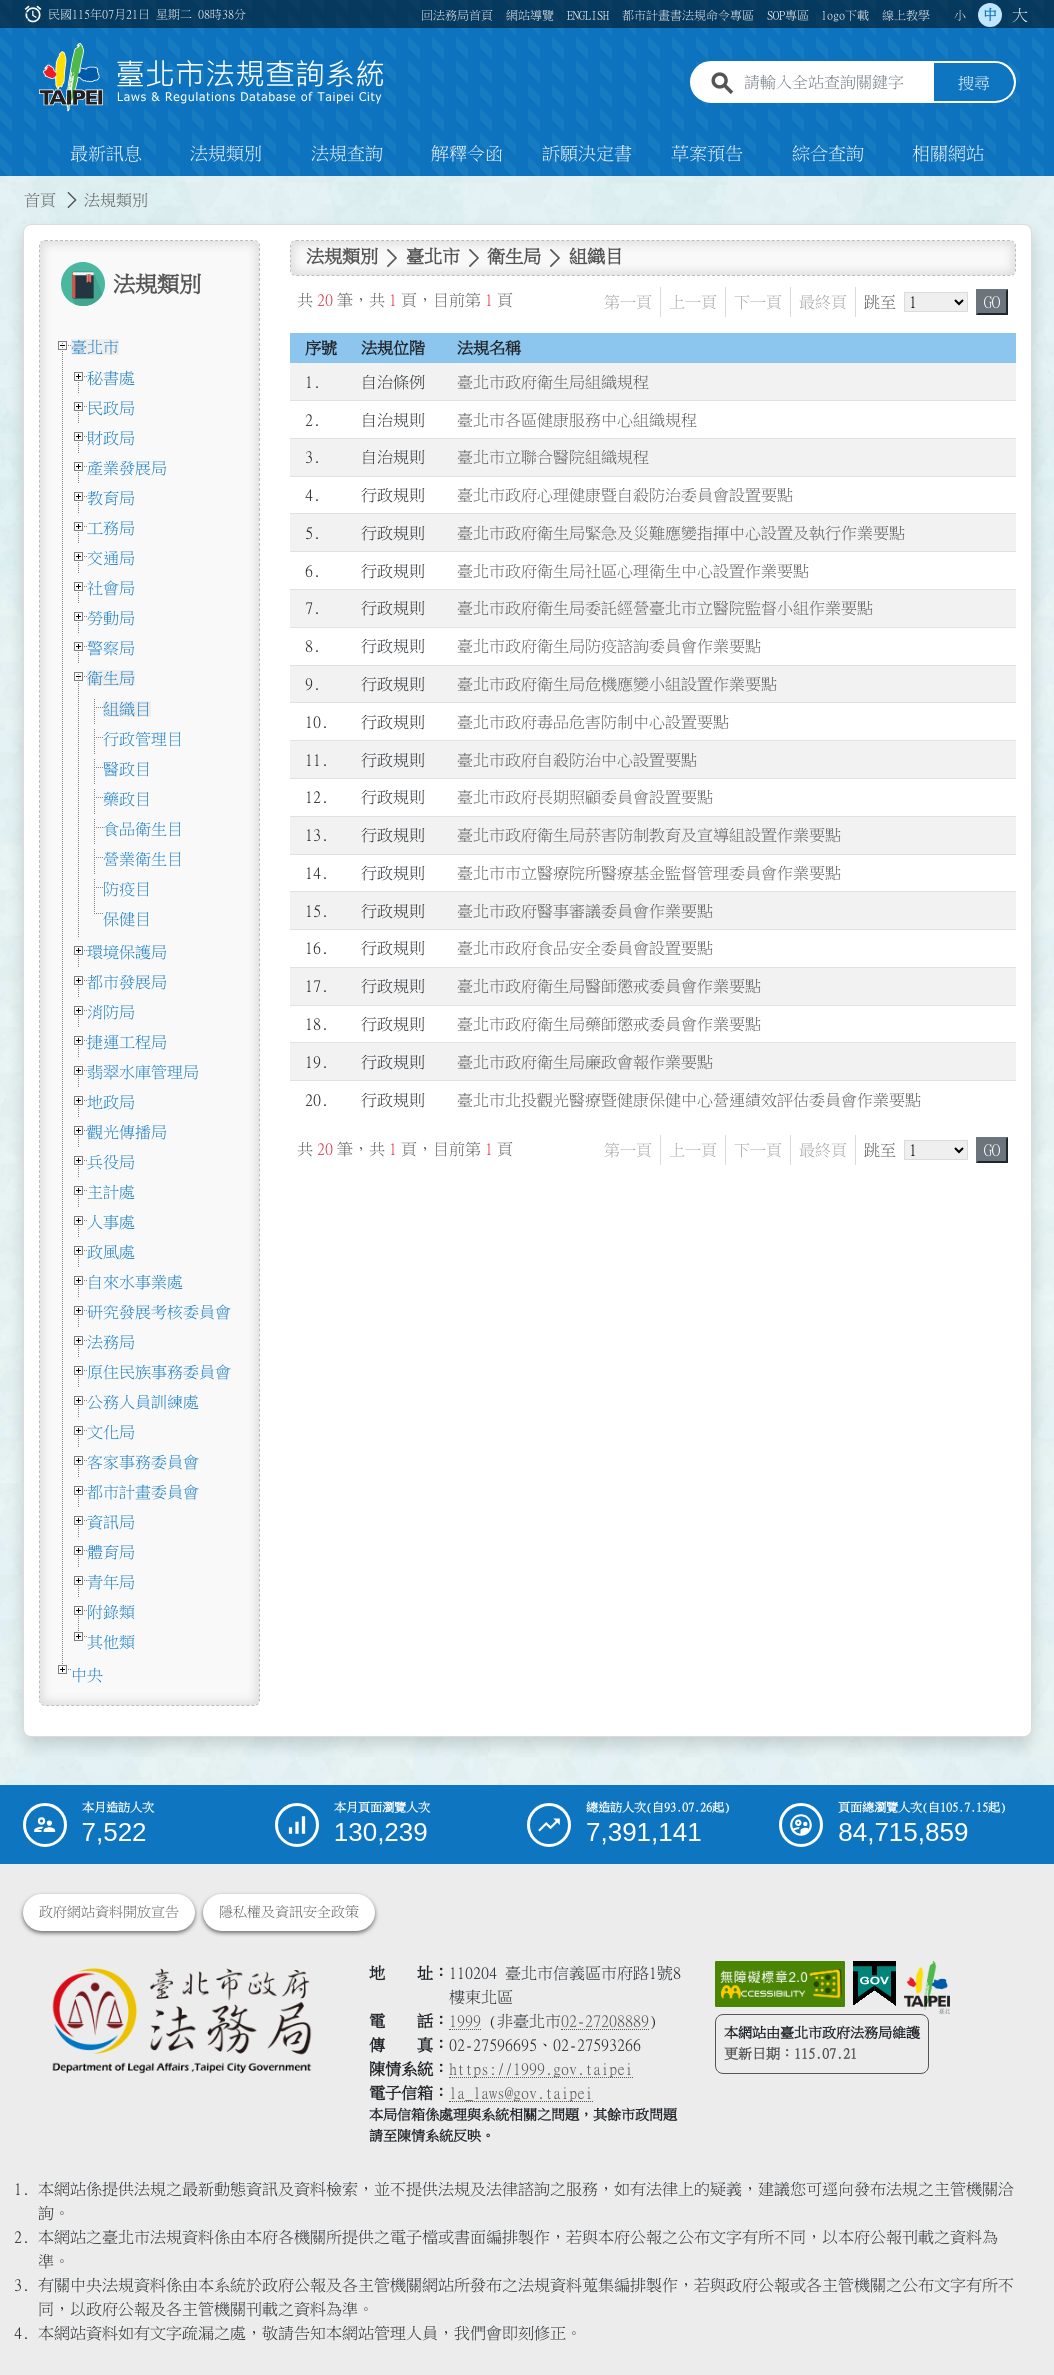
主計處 (111, 1192)
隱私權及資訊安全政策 (289, 1912)
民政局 (111, 408)
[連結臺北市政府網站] (927, 1987)
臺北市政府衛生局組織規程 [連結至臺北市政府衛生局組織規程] (553, 382)
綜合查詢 (828, 154)
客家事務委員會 (143, 1462)
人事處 (111, 1222)
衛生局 (111, 678)
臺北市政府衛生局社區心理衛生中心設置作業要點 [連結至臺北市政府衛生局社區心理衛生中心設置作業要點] (633, 571)
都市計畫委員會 (143, 1492)
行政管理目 (143, 739)
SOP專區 (788, 15)
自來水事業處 (135, 1282)
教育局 (111, 498)
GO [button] (992, 302)
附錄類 (111, 1612)
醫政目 (127, 769)
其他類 (111, 1642)
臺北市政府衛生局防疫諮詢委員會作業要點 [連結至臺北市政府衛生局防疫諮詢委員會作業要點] (609, 646)
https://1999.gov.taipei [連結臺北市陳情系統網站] (541, 2069)
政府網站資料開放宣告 (109, 1912)
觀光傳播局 (127, 1132)
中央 (87, 1675)
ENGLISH (588, 15)
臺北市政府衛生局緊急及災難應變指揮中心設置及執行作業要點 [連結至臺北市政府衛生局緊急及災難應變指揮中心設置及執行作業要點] (681, 533)
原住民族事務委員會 (159, 1372)
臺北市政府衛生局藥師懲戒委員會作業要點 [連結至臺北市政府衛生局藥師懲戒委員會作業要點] (609, 1024)
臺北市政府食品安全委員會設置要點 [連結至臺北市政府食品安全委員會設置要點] (585, 948)
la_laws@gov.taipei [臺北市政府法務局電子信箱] (521, 2093)
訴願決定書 (587, 154)
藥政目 (127, 799)
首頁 (40, 200)
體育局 (111, 1552)
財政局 (111, 438)
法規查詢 (347, 154)
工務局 (111, 528)
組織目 (127, 709)
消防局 (111, 1012)
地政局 (111, 1102)
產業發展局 (127, 468)
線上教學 (906, 15)
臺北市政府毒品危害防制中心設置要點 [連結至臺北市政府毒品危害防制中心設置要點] (593, 722)
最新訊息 (106, 154)
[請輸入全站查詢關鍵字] (835, 83)
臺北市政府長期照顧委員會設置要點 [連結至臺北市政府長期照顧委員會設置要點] (585, 797)
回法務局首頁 (457, 15)
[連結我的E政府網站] (874, 1984)
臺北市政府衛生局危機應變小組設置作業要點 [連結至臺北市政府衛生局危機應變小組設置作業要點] (617, 684)
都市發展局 (127, 982)
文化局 (111, 1432)
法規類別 (226, 154)
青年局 (111, 1582)
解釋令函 (467, 154)
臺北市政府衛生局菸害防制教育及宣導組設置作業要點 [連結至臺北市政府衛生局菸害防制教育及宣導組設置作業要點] (649, 835)
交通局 (111, 558)
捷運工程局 (127, 1042)
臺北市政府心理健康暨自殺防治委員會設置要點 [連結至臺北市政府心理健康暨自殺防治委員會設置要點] (625, 495)
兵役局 (111, 1162)
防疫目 (127, 889)
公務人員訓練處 (143, 1402)
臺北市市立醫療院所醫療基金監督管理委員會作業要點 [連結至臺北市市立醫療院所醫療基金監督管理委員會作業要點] (649, 873)
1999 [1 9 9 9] (465, 2021)
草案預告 (707, 154)
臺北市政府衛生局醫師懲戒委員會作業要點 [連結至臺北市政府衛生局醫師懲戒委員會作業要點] (609, 986)
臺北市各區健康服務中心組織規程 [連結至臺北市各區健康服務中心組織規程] (577, 420)
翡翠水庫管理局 (143, 1072)
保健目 (127, 919)
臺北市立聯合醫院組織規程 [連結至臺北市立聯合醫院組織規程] (553, 457)
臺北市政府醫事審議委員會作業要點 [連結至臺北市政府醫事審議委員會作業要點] (585, 911)
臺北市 (95, 347)
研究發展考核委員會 (159, 1312)
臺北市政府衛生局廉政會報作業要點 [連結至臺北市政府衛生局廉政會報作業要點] (585, 1062)
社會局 (111, 588)
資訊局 (111, 1522)
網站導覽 (530, 15)
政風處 (111, 1252)
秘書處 (111, 378)
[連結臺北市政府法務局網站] (181, 2019)
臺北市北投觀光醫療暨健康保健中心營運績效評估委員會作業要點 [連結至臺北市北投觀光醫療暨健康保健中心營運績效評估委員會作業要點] (689, 1100)
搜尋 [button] (974, 83)
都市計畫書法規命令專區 (688, 15)
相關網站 (948, 154)
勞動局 (111, 618)
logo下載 (845, 15)
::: (35, 14)
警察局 (111, 648)
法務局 (111, 1342)
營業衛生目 (143, 859)
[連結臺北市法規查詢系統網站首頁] (212, 77)
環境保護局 (127, 952)
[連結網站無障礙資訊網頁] (780, 1984)
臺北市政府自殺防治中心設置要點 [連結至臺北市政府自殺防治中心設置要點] (577, 760)
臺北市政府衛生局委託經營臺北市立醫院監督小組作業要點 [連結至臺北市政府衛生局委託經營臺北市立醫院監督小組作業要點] (665, 608)
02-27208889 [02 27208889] (605, 2021)
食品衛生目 (143, 829)
